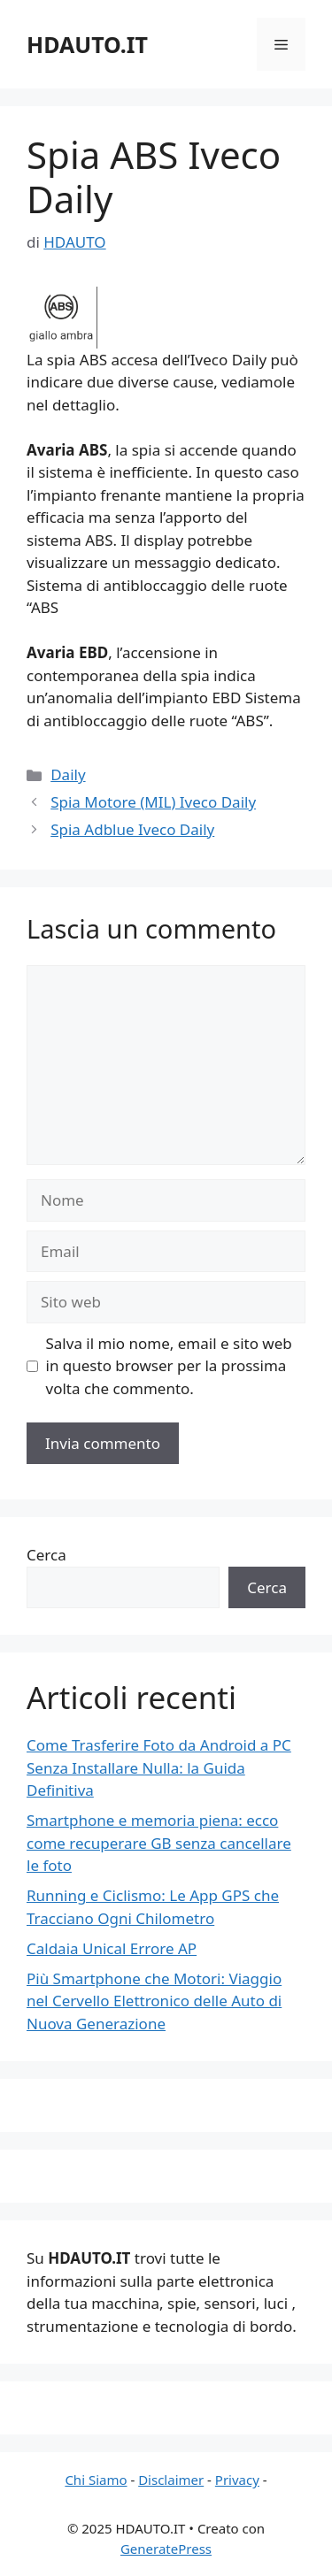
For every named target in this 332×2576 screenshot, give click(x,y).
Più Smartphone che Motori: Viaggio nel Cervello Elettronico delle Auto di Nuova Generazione (154, 2001)
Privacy (237, 2479)
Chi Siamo (96, 2479)
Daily (67, 774)
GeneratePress (166, 2548)
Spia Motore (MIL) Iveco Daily (153, 802)
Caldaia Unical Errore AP (112, 1948)
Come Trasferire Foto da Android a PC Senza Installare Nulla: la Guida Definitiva (159, 1767)
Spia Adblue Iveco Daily (132, 829)
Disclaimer (171, 2479)
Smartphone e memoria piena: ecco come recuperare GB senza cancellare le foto (159, 1842)
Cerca (46, 1555)
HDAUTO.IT (87, 44)
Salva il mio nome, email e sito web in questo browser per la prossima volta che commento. (169, 1366)
